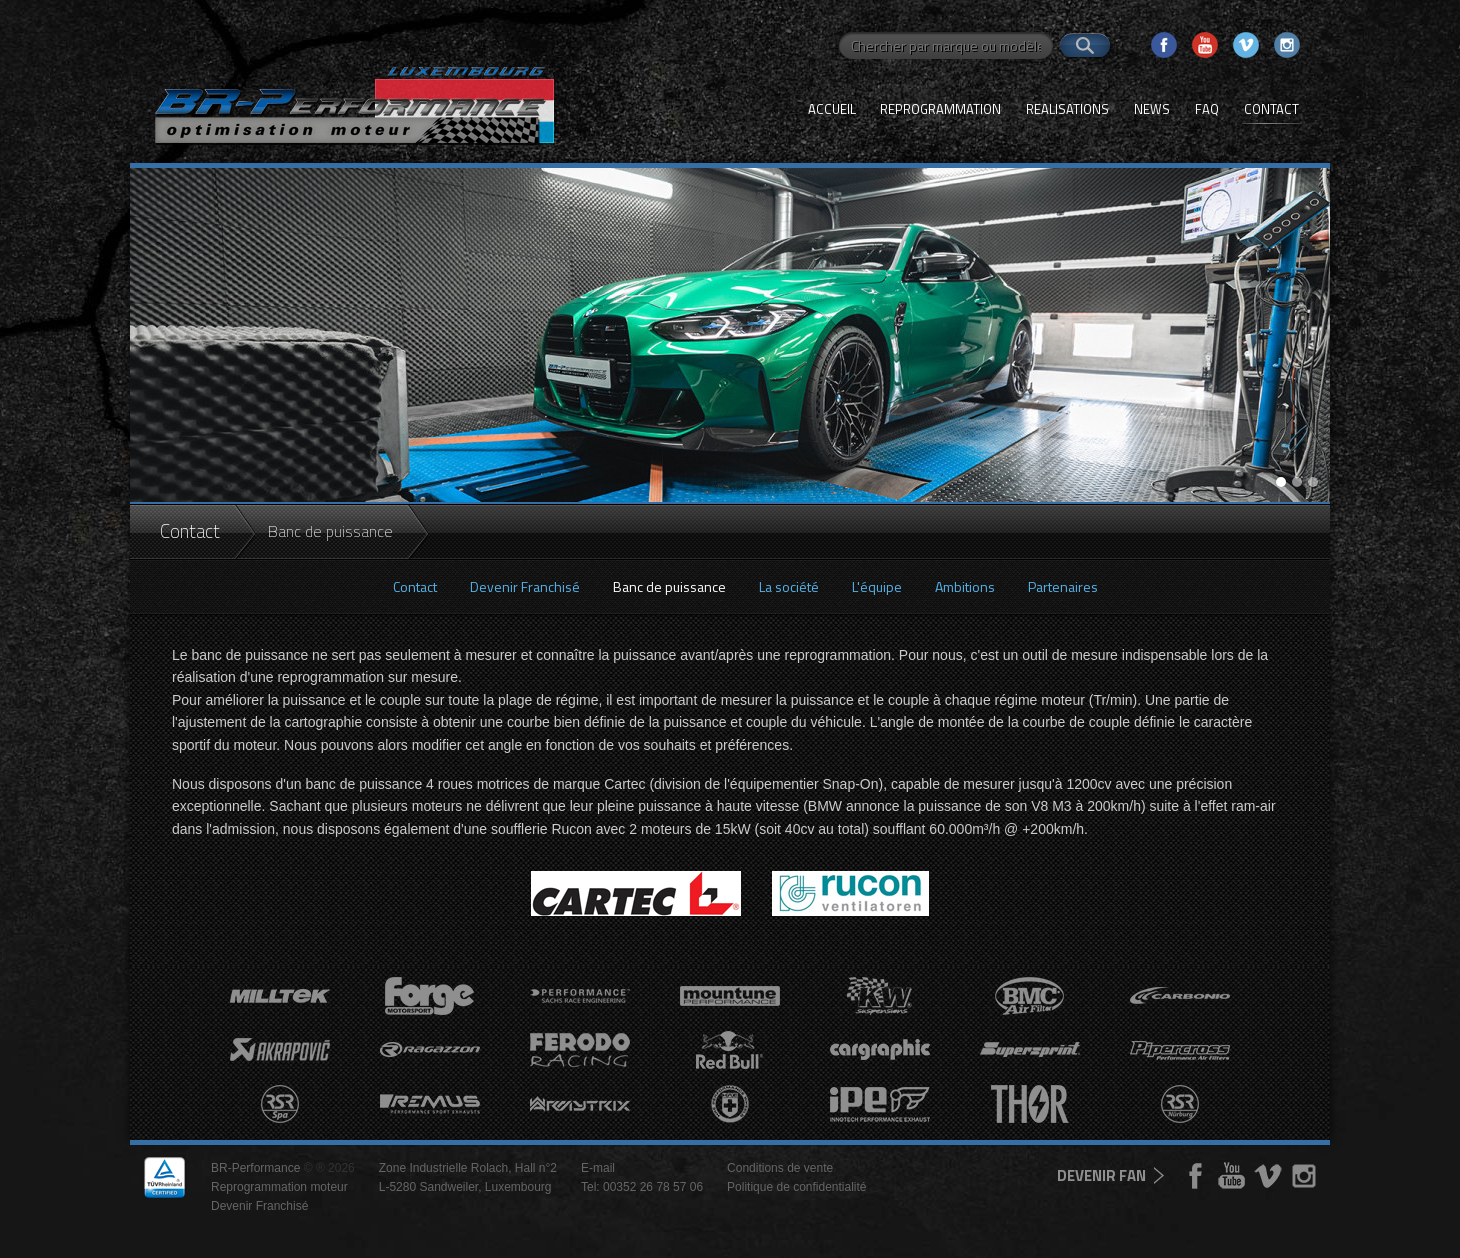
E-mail (598, 1168)
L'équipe (877, 586)
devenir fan (1101, 1175)
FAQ (1207, 109)
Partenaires (1063, 586)
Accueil (832, 109)
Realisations (1067, 109)
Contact (1271, 109)
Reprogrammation (940, 109)
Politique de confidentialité (796, 1187)
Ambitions (965, 586)
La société (789, 586)
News (1152, 109)
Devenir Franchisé (525, 586)
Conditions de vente (780, 1168)
